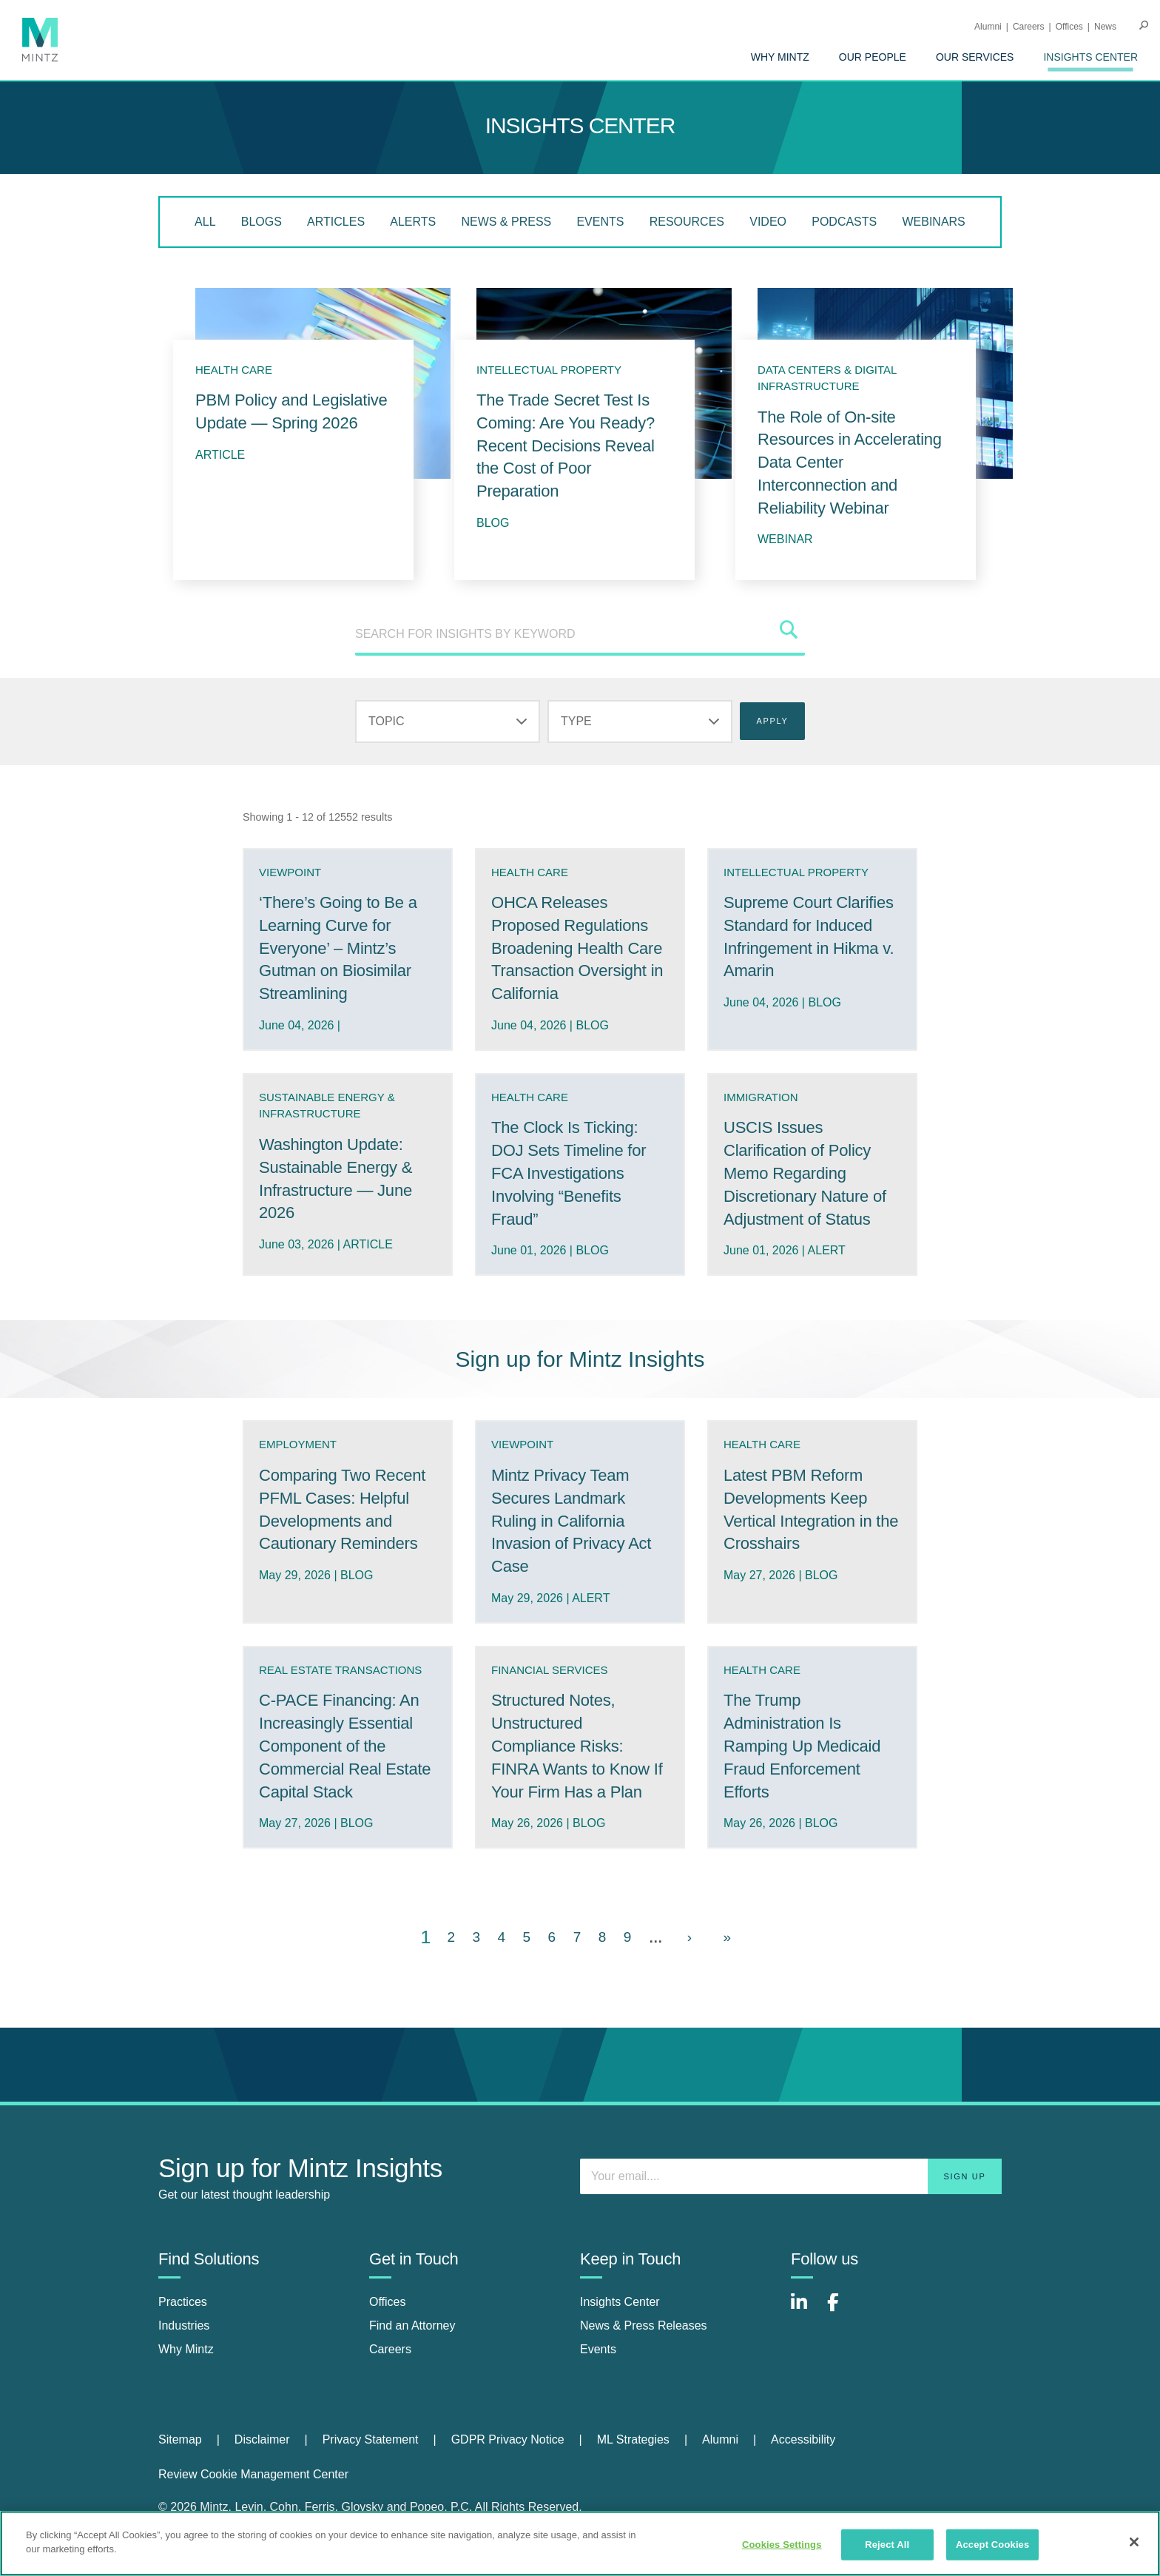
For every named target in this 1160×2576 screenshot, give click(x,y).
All (205, 221)
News (1105, 26)
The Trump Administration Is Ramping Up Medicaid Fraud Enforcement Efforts (802, 1745)
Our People (872, 57)
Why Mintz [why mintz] (186, 2349)
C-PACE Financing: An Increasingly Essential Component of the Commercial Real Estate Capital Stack (345, 1745)
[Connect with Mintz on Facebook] (842, 2310)
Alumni (988, 26)
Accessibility (803, 2439)
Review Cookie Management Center (253, 2474)
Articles (336, 221)
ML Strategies (633, 2439)
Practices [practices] (182, 2302)
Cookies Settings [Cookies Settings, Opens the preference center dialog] (782, 2544)
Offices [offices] (387, 2302)
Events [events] (598, 2349)
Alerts (413, 221)
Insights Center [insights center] (620, 2302)
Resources (687, 221)
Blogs (261, 221)
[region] (580, 2543)
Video (767, 221)
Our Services (975, 57)
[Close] (1134, 2542)
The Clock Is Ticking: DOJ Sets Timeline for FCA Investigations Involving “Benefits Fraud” (568, 1173)
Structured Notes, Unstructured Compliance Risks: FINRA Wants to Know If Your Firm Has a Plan (577, 1745)
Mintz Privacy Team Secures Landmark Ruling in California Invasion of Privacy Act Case (571, 1520)
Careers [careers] (390, 2349)
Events (600, 221)
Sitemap (180, 2439)
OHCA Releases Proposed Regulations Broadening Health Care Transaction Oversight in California (577, 948)
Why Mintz (780, 57)
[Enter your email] (791, 2176)
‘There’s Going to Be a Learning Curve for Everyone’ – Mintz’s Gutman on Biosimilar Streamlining (338, 948)
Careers (1029, 26)
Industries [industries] (183, 2325)
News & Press (506, 221)
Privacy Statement (371, 2439)
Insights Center (1090, 57)
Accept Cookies (992, 2544)
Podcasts (844, 221)
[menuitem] (780, 57)
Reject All (887, 2544)
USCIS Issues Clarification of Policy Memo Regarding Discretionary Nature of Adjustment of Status (805, 1173)
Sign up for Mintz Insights (580, 1359)
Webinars (933, 221)
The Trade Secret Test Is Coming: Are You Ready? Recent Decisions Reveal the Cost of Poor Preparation (565, 445)
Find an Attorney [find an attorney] (412, 2325)
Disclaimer (262, 2439)
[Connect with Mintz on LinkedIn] (805, 2310)
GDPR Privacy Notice (507, 2439)
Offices (1069, 26)
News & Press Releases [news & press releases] (643, 2325)
